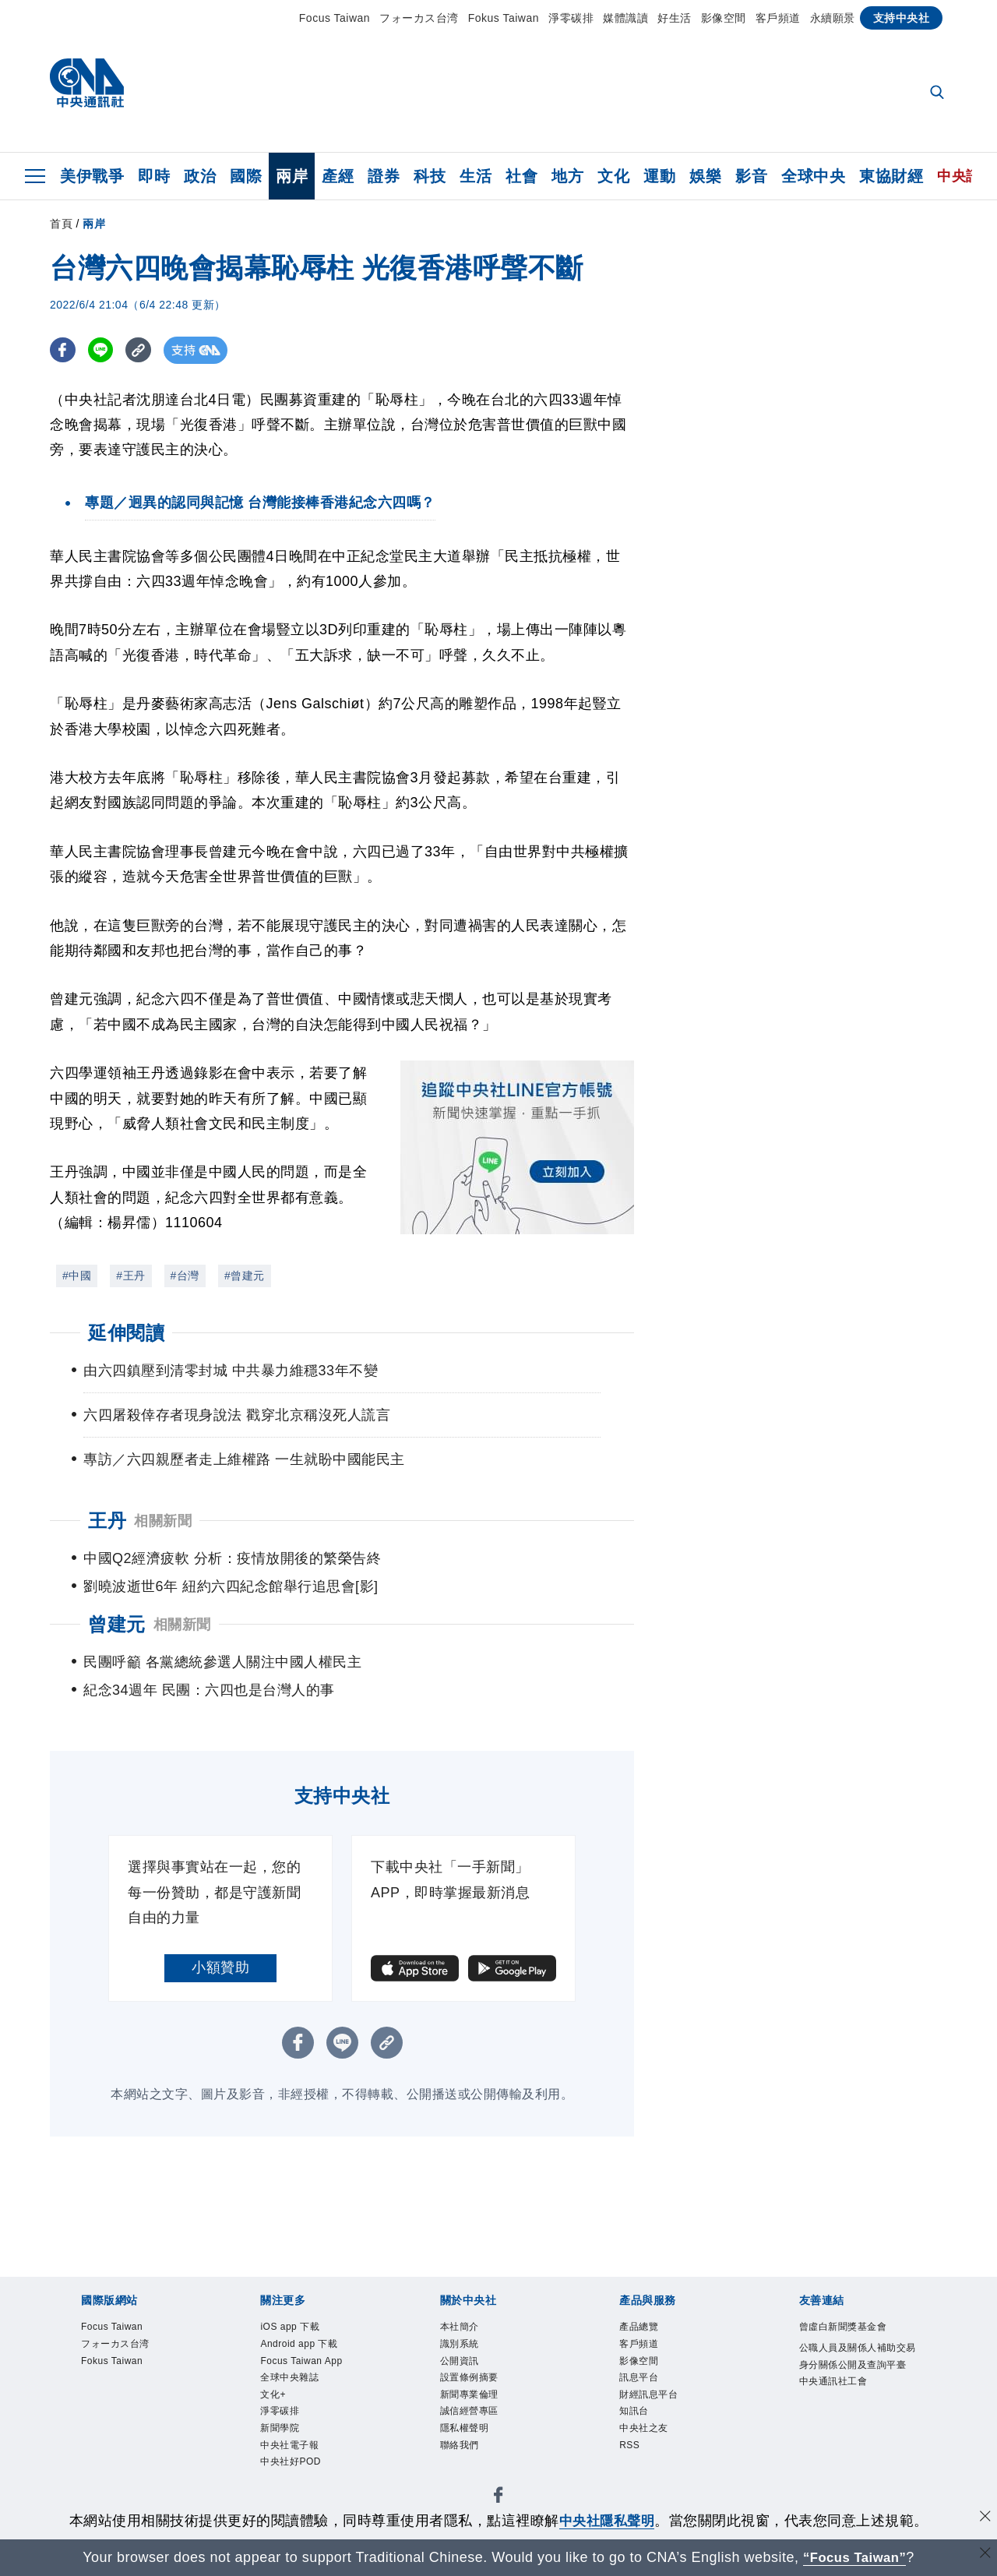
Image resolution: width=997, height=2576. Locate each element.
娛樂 (705, 176)
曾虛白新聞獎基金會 (850, 2327)
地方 (567, 176)
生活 (475, 176)
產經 (338, 176)
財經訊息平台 (653, 2401)
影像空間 (723, 17)
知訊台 (636, 2420)
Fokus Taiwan (503, 17)
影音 (751, 176)
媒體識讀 (625, 17)
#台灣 (185, 1275)
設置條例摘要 (474, 2383)
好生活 (674, 17)
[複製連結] (143, 350)
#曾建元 (244, 1275)
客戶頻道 (778, 17)
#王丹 (130, 1275)
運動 (659, 176)
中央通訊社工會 (839, 2404)
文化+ (275, 2401)
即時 (154, 176)
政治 (200, 176)
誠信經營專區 (474, 2420)
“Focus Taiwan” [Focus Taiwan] (855, 2557)
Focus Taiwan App (307, 2365)
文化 (613, 176)
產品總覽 (641, 2327)
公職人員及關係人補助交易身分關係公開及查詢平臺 (855, 2367)
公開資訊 (462, 2365)
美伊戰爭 (92, 176)
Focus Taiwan (334, 17)
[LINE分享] (103, 350)
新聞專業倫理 (474, 2401)
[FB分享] (63, 350)
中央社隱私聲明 (606, 2520)
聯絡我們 (462, 2457)
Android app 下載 (304, 2346)
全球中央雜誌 (294, 2383)
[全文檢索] (938, 93)
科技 (430, 176)
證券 (384, 176)
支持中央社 (901, 18)
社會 (521, 176)
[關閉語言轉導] (983, 2555)
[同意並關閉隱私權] (983, 2519)
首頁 (61, 223)
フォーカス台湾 (419, 17)
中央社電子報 (294, 2457)
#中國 (76, 1275)
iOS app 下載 (294, 2327)
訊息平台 (641, 2383)
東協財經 (891, 176)
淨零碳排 (571, 17)
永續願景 (832, 17)
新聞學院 (282, 2439)
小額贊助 (220, 1967)
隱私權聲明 (468, 2439)
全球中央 (813, 176)
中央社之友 (647, 2439)
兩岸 (292, 176)
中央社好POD (295, 2475)
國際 (246, 176)
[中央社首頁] (87, 86)
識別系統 (462, 2346)
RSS (631, 2457)
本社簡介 (462, 2327)
